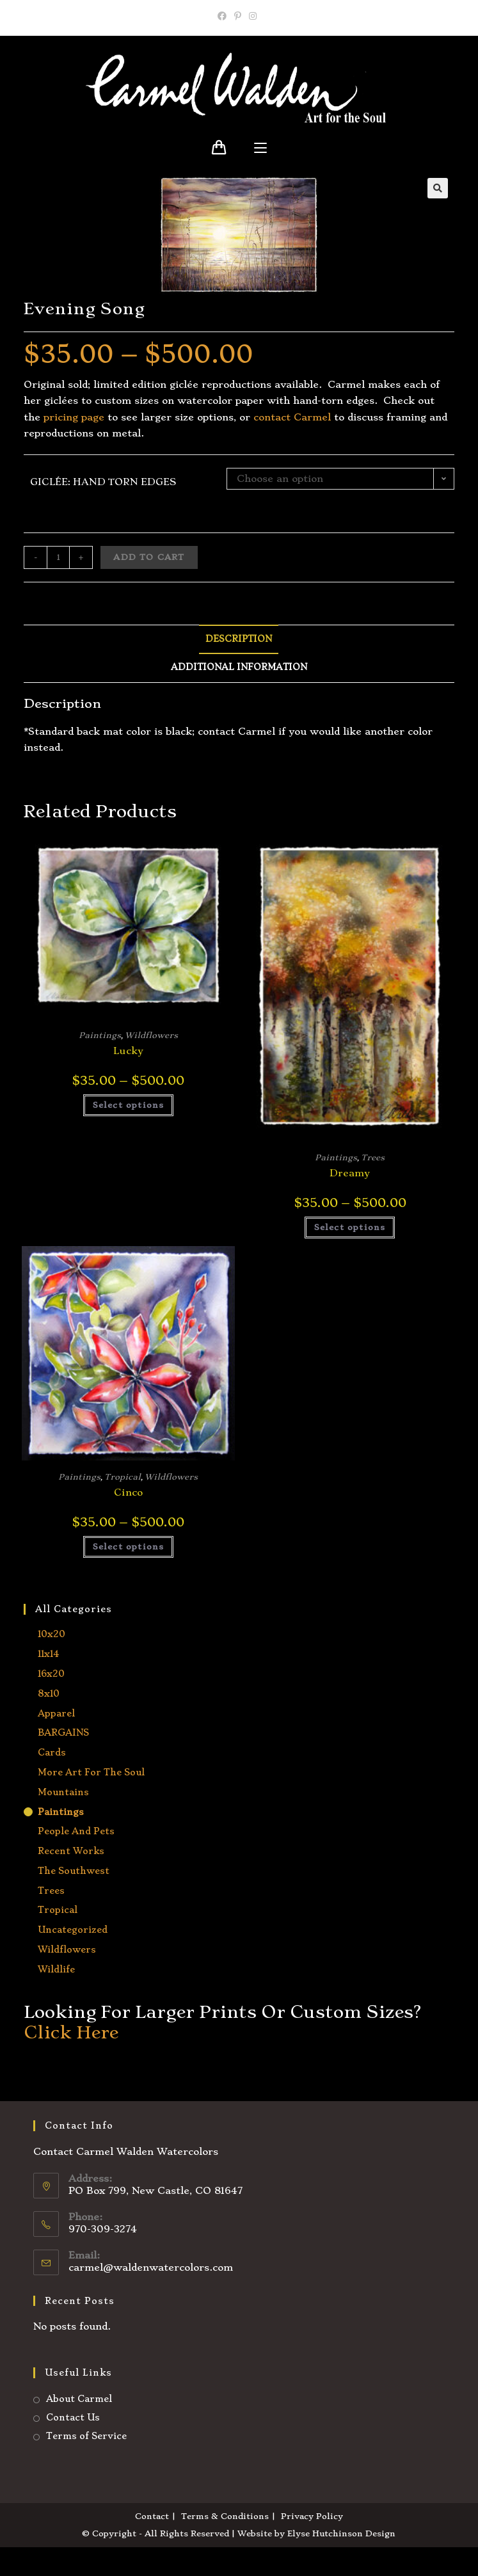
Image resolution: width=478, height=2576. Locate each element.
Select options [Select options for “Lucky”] (128, 1105)
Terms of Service (86, 2436)
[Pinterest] (237, 16)
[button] (437, 188)
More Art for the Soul (91, 1772)
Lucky (128, 1051)
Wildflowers (151, 1035)
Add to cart (148, 557)
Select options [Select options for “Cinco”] (128, 1546)
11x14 (48, 1654)
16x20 (51, 1673)
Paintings (100, 1035)
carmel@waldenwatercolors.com (150, 2267)
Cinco (128, 1492)
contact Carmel (292, 417)
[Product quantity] (58, 557)
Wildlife (56, 1969)
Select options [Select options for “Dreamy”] (350, 1227)
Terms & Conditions (225, 2516)
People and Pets (76, 1831)
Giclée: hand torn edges (103, 482)
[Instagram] (252, 16)
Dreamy (350, 1173)
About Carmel (79, 2399)
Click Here (71, 2032)
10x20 (51, 1634)
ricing (63, 417)
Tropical (122, 1477)
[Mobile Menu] (260, 148)
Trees (373, 1157)
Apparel (56, 1713)
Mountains (63, 1792)
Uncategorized (73, 1929)
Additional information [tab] (239, 667)
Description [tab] (238, 639)
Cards (52, 1752)
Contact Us (73, 2417)
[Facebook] (224, 16)
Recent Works (71, 1851)
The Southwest (73, 1871)
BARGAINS (63, 1732)
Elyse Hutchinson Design (341, 2533)
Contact (152, 2516)
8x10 (49, 1693)
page (91, 417)
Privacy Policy (312, 2516)
